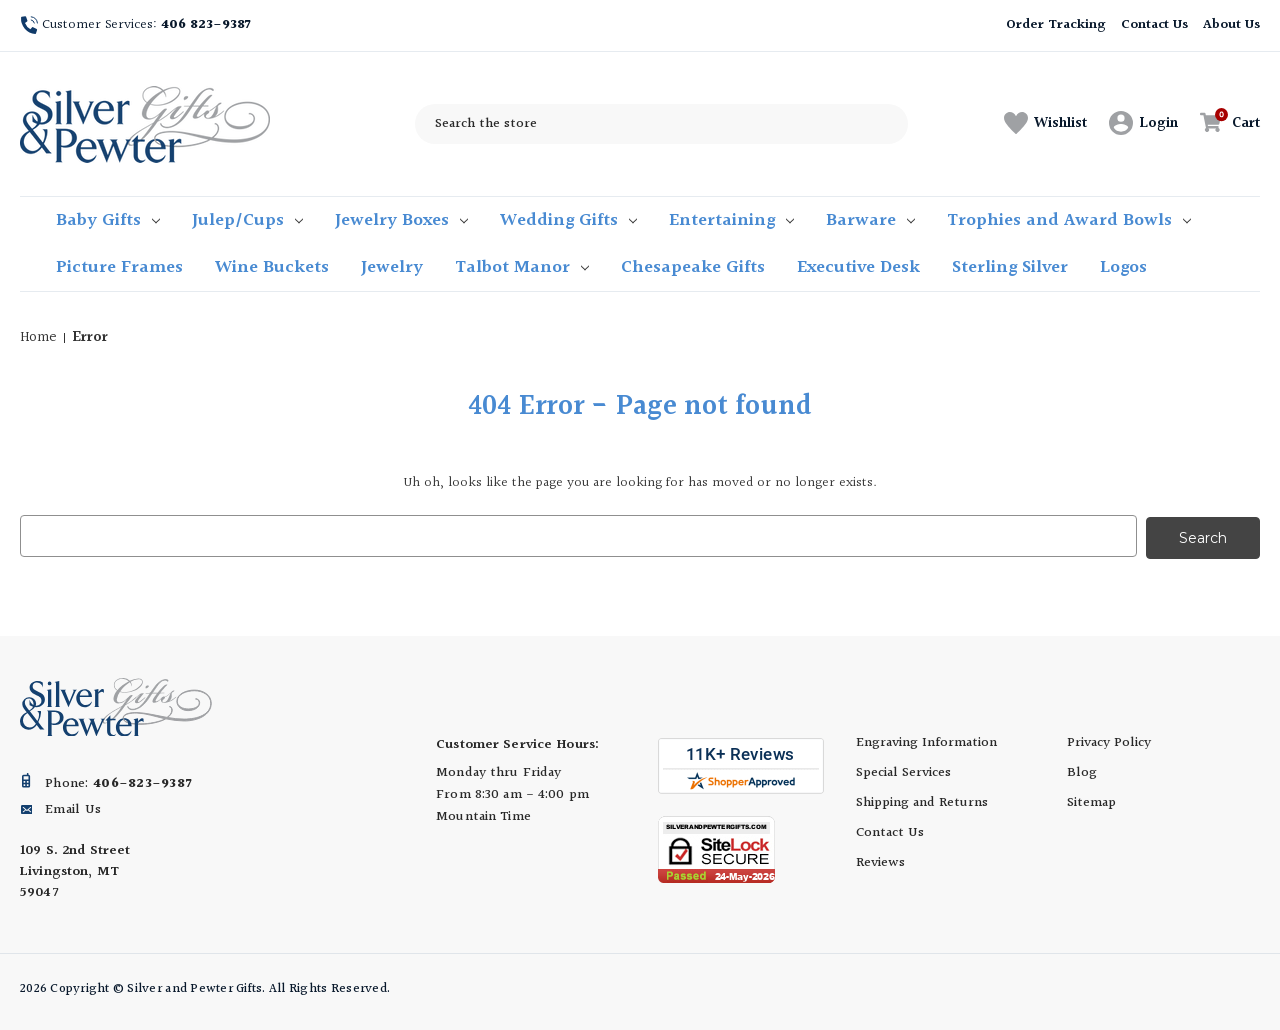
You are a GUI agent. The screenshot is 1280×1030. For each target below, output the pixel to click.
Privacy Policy (1109, 741)
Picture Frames (119, 267)
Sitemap (1091, 801)
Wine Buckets (272, 267)
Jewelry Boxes (401, 220)
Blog (1082, 771)
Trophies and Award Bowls (1069, 220)
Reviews (880, 861)
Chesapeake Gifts (693, 267)
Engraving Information (926, 741)
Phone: (118, 782)
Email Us (73, 808)
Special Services (903, 771)
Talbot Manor (522, 267)
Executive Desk (858, 267)
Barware (870, 220)
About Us (1231, 25)
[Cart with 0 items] (1224, 123)
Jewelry (392, 267)
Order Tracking (1055, 25)
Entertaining (731, 220)
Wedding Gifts (568, 220)
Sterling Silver (1010, 267)
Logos (1123, 267)
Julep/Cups (247, 220)
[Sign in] (1143, 124)
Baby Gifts (108, 220)
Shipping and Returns (922, 801)
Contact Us (1155, 25)
